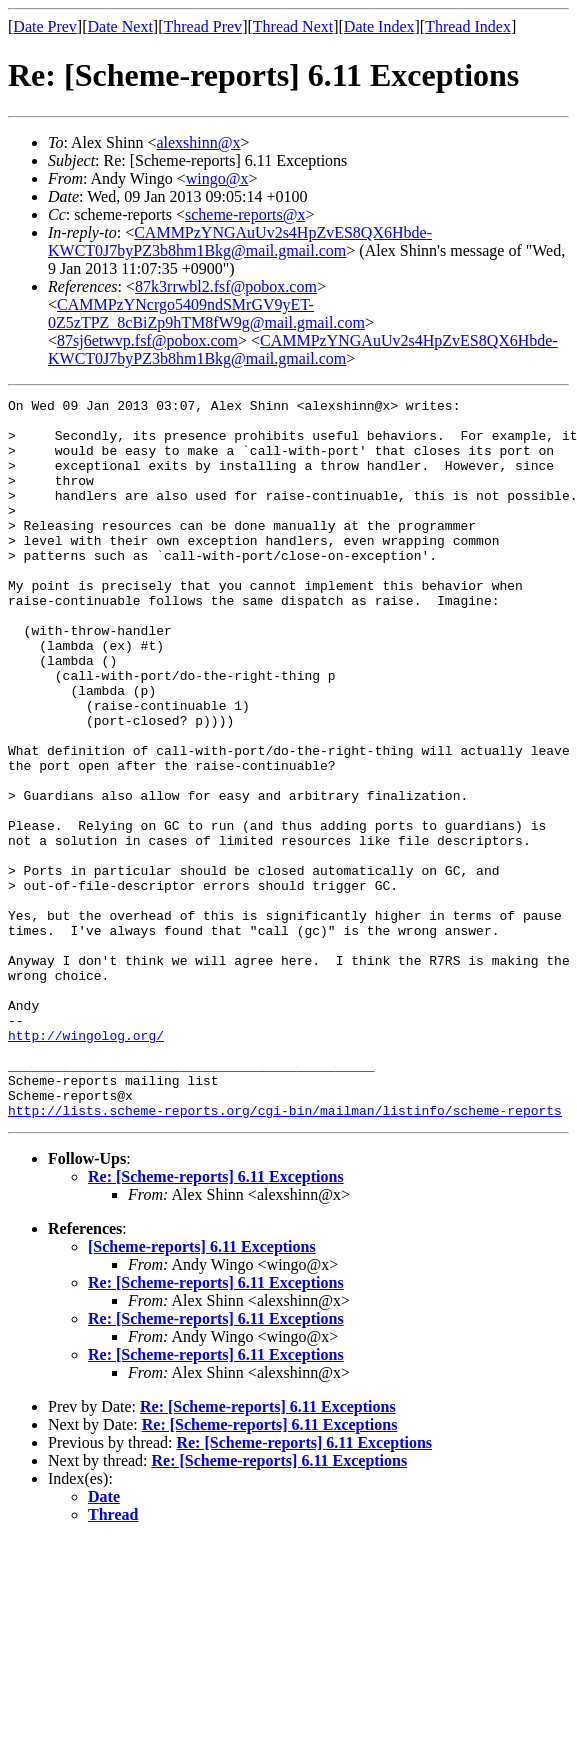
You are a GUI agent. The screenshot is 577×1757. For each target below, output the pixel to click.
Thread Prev (202, 26)
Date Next (120, 26)
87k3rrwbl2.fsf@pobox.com (226, 286)
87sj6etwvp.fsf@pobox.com (147, 340)
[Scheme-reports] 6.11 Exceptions (202, 1390)
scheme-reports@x (245, 214)
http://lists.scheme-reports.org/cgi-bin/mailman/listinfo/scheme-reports (285, 1254)
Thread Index (468, 26)
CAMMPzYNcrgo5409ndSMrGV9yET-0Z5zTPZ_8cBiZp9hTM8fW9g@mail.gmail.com (206, 313)
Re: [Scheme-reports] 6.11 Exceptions (216, 1320)
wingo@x (217, 178)
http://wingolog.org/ (86, 1164)
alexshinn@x (198, 142)
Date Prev (45, 26)
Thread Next (293, 26)
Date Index (379, 26)
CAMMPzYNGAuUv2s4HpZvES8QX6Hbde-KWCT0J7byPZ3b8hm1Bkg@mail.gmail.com (240, 241)
